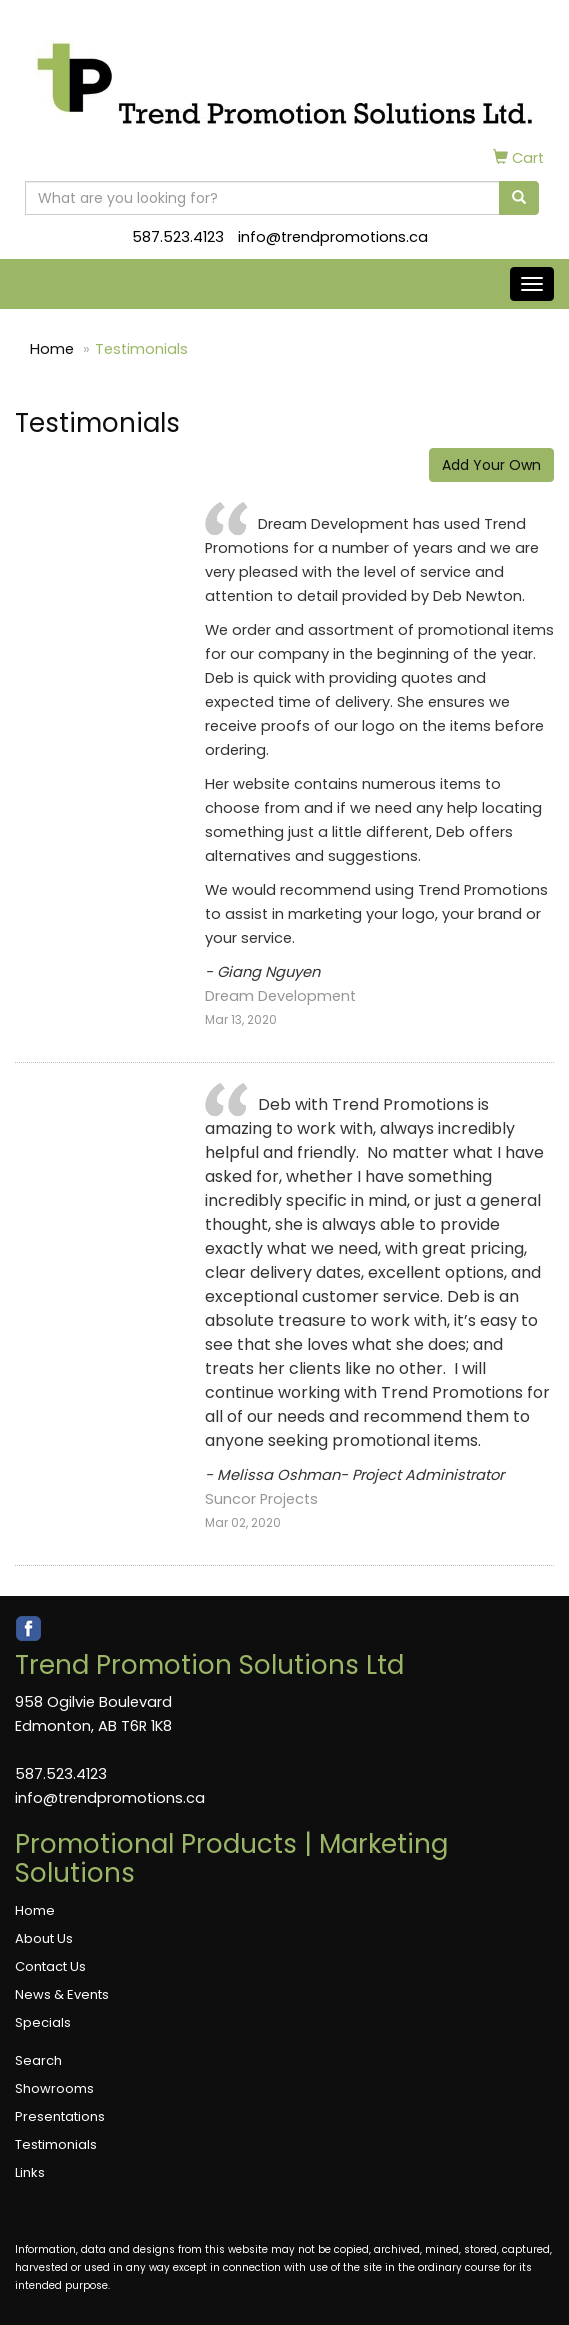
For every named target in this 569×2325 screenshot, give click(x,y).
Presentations (60, 2116)
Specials (43, 2022)
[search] (519, 198)
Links (30, 2172)
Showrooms (54, 2088)
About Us (44, 1938)
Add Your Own (491, 465)
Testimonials (56, 2144)
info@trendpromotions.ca (333, 237)
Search (38, 2060)
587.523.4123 (178, 237)
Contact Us (50, 1966)
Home (52, 349)
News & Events (62, 1994)
